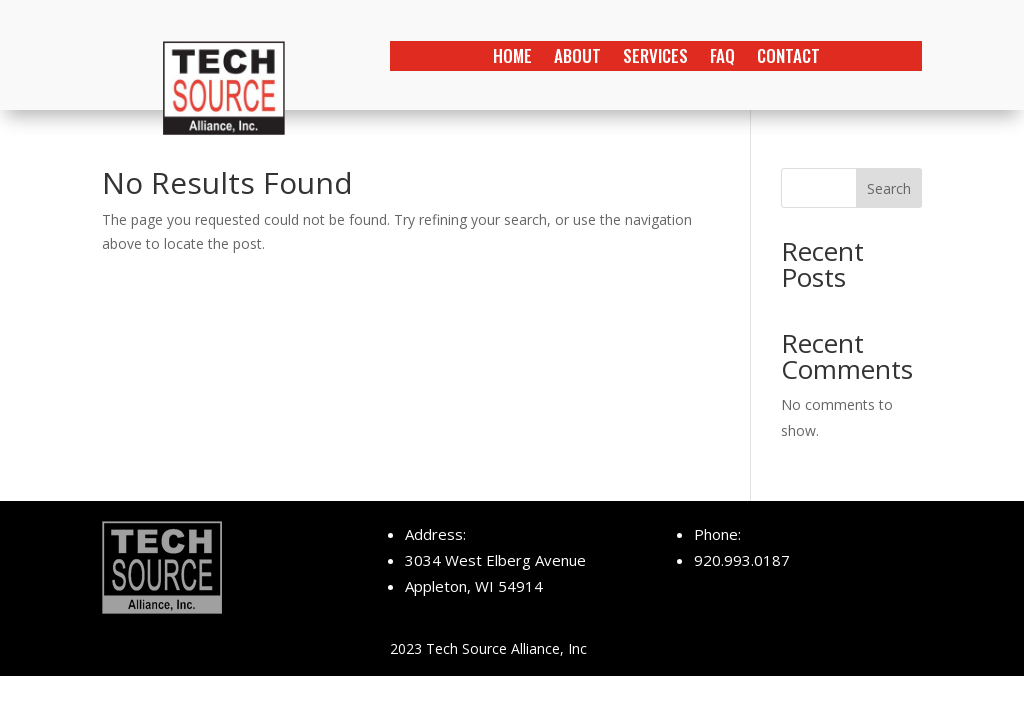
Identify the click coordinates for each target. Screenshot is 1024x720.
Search (889, 188)
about (577, 58)
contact (788, 58)
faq (722, 58)
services (655, 58)
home (512, 58)
